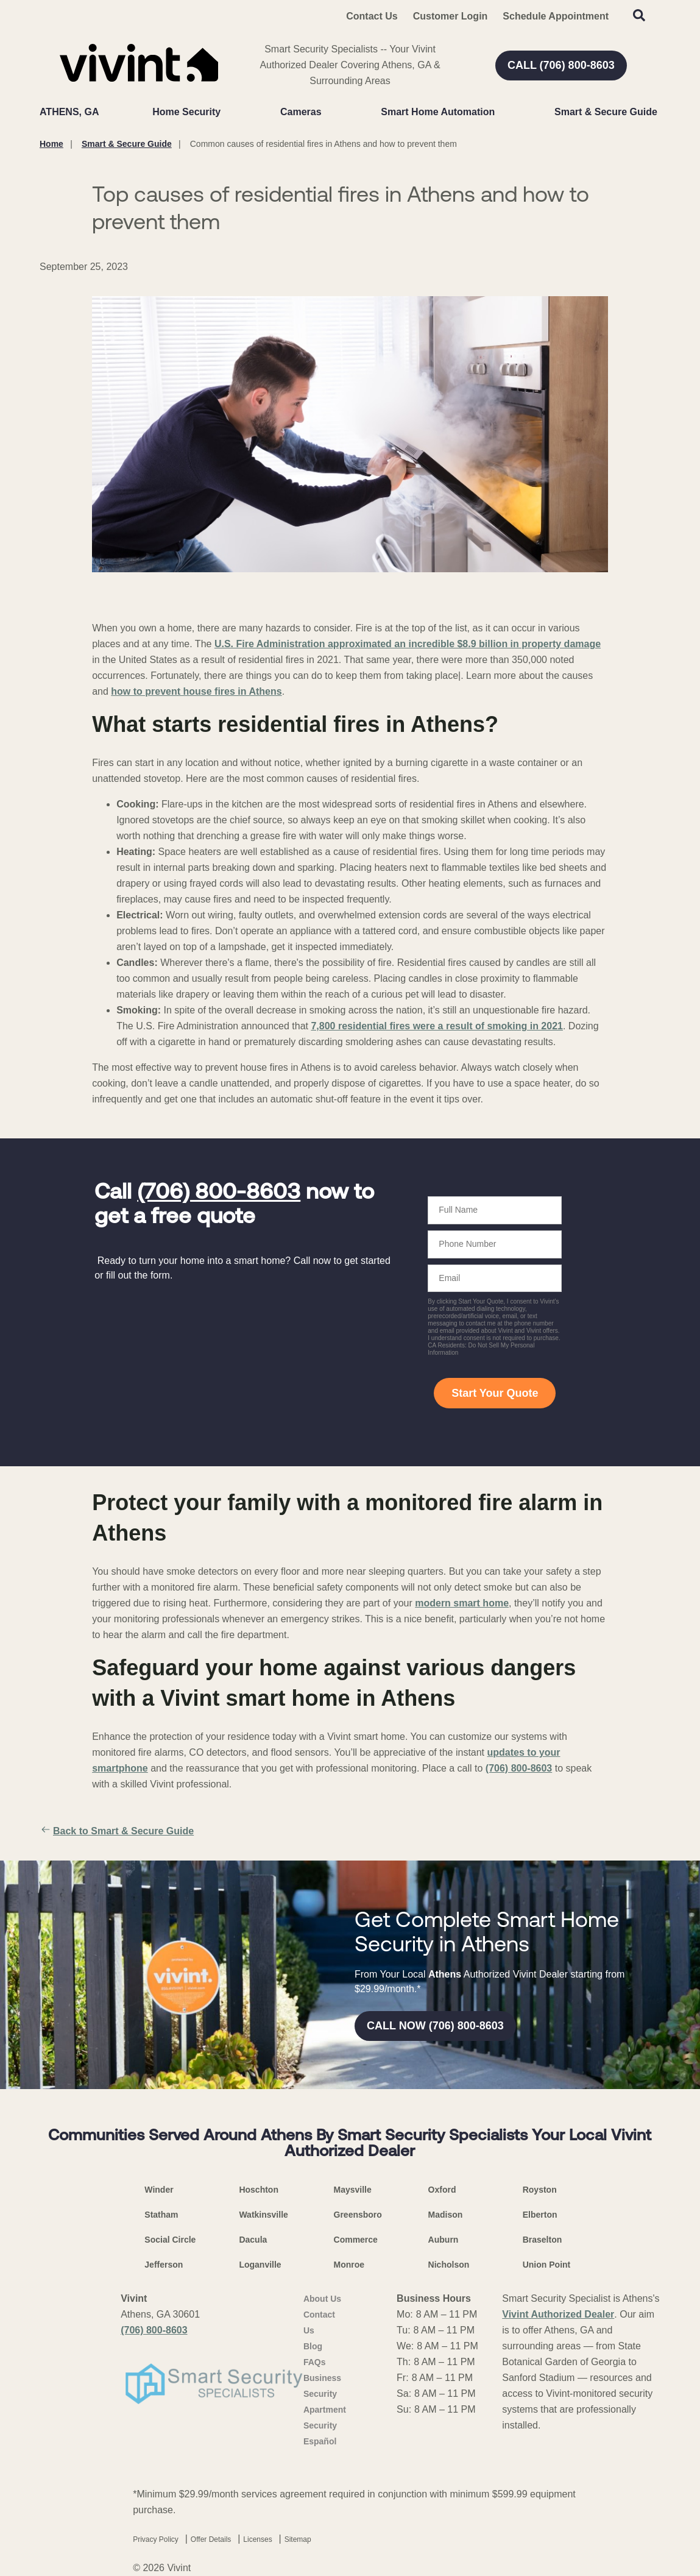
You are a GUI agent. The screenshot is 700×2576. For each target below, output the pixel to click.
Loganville (260, 2264)
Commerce (356, 2239)
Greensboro (358, 2214)
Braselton (542, 2239)
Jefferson (163, 2264)
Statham (161, 2214)
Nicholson (449, 2264)
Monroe (349, 2264)
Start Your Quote (494, 1393)
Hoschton (258, 2190)
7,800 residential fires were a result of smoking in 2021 (437, 1026)
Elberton (540, 2214)
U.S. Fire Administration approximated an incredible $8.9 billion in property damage (407, 644)
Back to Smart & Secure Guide (117, 1831)
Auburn (443, 2239)
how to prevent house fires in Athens (196, 691)
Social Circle (170, 2239)
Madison (445, 2214)
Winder (158, 2190)
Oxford (442, 2190)
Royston (540, 2190)
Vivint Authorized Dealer (558, 2314)
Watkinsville (263, 2214)
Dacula (253, 2239)
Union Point (547, 2264)
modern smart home (462, 1603)
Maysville (353, 2190)
